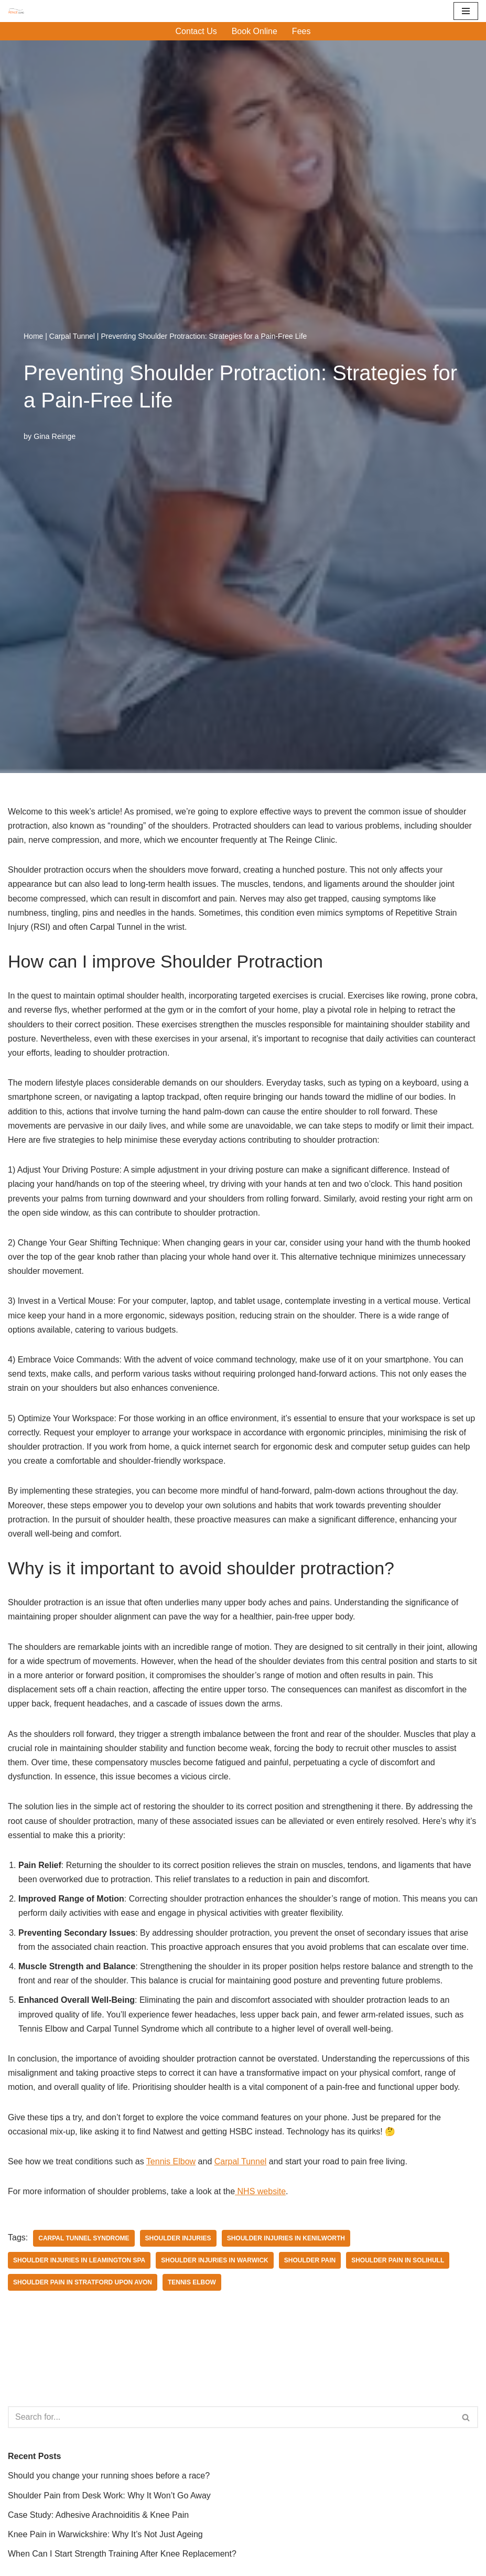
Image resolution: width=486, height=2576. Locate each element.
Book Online (254, 31)
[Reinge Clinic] (16, 11)
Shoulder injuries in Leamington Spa (79, 2260)
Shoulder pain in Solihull (397, 2260)
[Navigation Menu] (465, 11)
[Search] (231, 2417)
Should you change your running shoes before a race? (109, 2475)
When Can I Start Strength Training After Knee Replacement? (122, 2553)
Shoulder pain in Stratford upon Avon (82, 2282)
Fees (301, 31)
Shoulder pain (310, 2260)
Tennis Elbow (171, 2161)
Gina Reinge (54, 436)
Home (33, 336)
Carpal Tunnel (72, 336)
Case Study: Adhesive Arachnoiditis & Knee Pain (98, 2514)
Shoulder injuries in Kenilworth (286, 2238)
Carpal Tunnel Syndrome (83, 2238)
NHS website (260, 2191)
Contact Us (196, 31)
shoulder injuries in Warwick (214, 2260)
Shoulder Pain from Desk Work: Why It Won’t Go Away (109, 2495)
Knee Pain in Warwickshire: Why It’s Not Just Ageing (105, 2534)
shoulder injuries (178, 2238)
